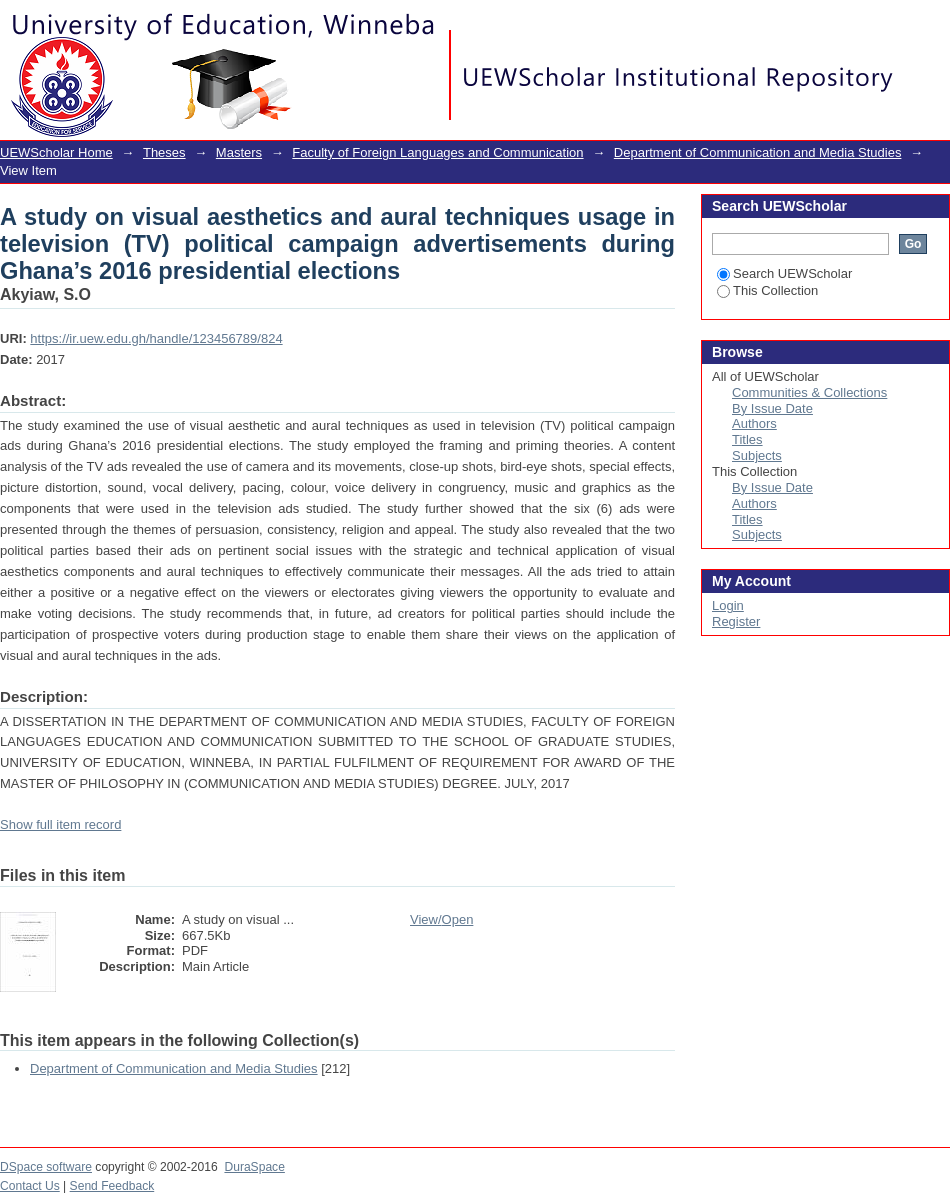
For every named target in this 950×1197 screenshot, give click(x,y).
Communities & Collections (809, 392)
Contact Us (30, 1186)
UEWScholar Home (56, 152)
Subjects (757, 455)
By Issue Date (772, 408)
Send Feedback (112, 1186)
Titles (747, 439)
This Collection (767, 290)
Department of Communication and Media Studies (758, 152)
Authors (754, 423)
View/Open (441, 919)
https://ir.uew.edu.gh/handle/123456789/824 (156, 338)
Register (736, 621)
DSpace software (46, 1167)
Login (934, 24)
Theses (164, 152)
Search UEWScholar (784, 273)
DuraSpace (254, 1167)
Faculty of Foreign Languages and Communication (437, 152)
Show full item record (60, 824)
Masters (239, 152)
